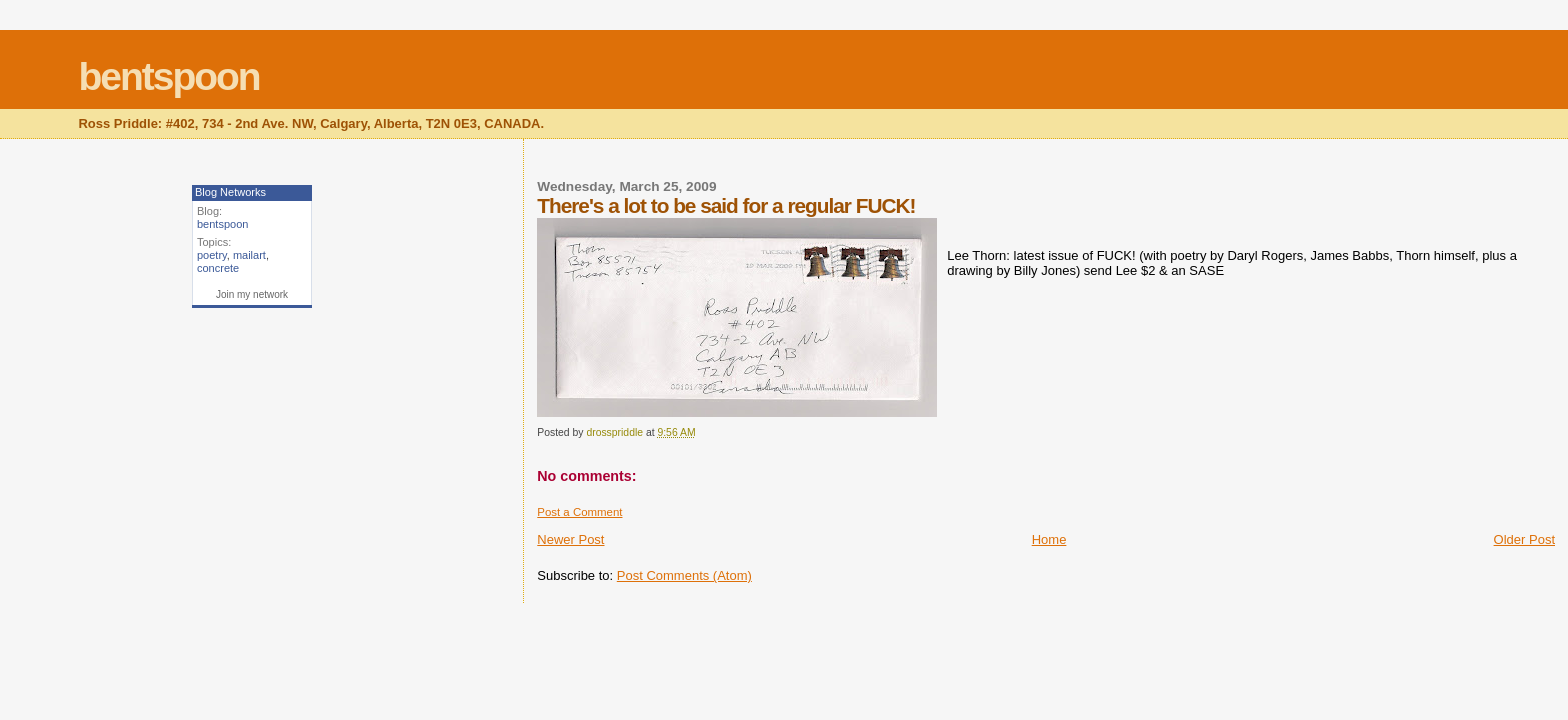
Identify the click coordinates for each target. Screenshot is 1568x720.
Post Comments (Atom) (684, 575)
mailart (249, 255)
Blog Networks (230, 192)
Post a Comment (579, 512)
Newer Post (570, 539)
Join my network (252, 294)
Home (1049, 539)
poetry (212, 255)
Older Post (1524, 539)
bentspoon (168, 76)
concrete (218, 268)
